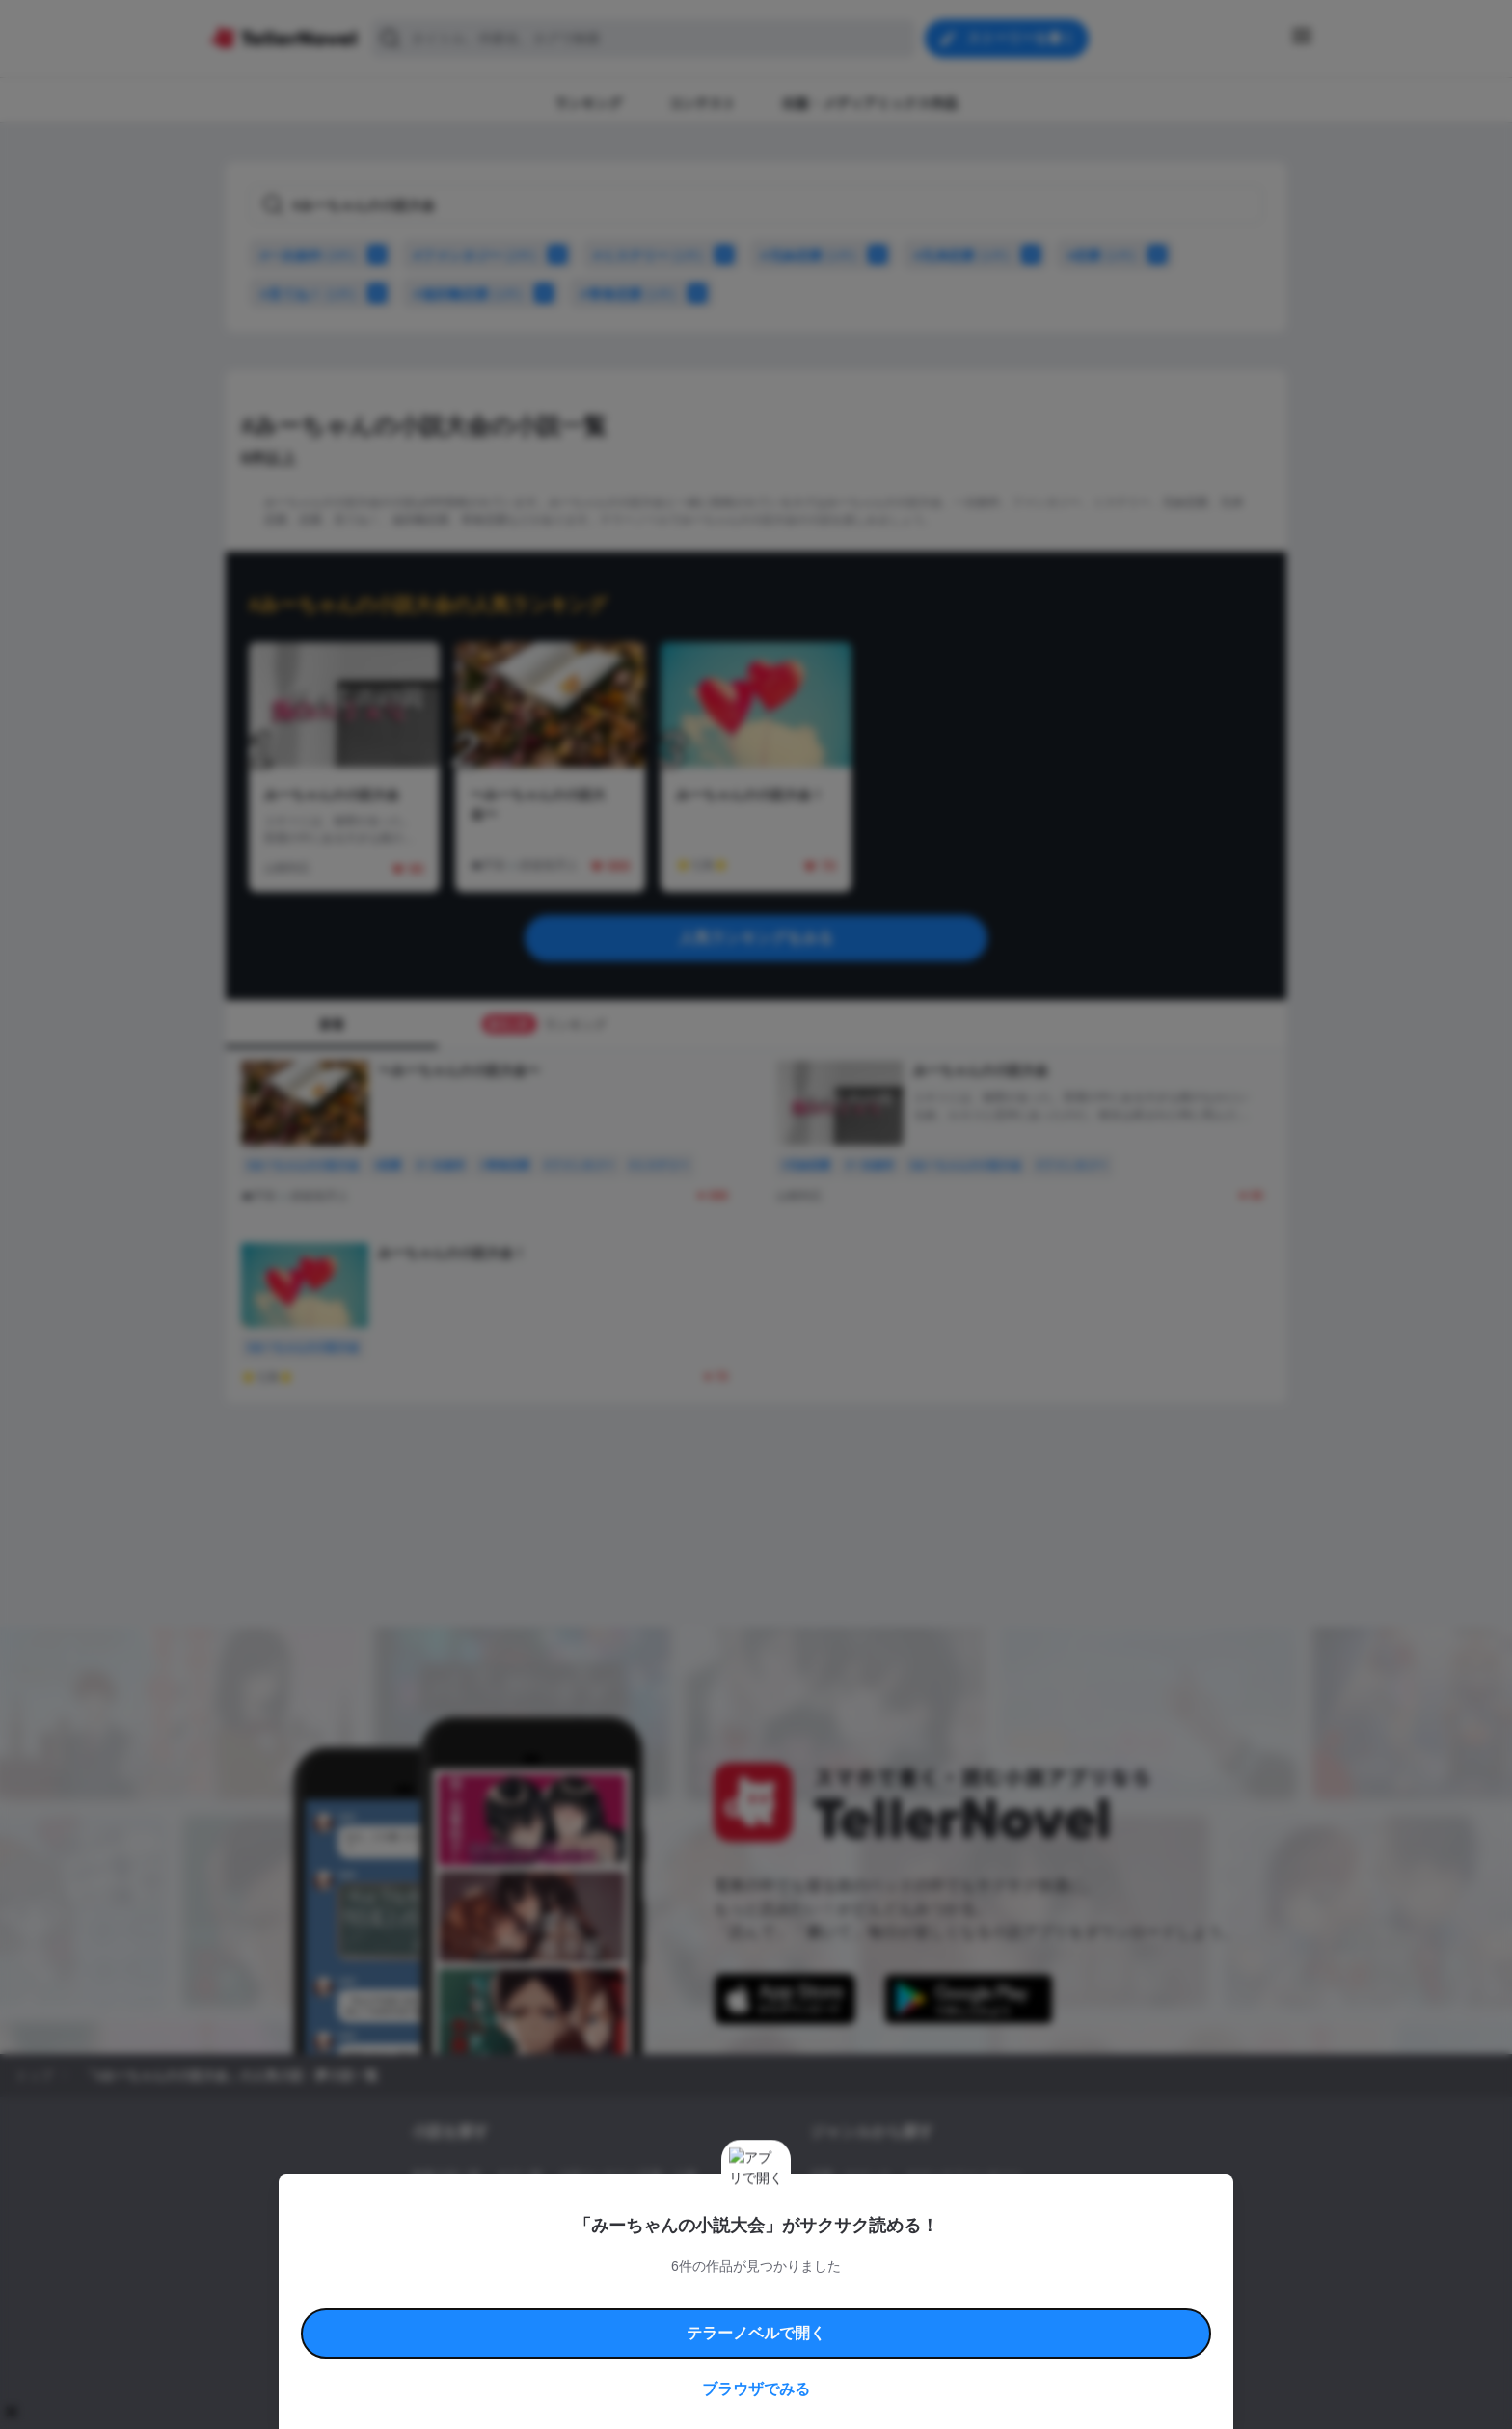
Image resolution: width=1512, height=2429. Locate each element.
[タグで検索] (756, 204)
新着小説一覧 (446, 2175)
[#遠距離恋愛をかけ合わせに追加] (547, 293)
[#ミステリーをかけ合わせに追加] (728, 254)
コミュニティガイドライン (690, 2295)
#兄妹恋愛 (808, 255)
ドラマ (857, 2241)
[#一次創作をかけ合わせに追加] (380, 254)
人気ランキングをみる (756, 938)
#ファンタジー (475, 255)
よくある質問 (1036, 2295)
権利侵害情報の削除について (602, 2317)
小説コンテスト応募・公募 (627, 2175)
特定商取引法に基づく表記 (933, 2295)
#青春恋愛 (628, 294)
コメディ (913, 2241)
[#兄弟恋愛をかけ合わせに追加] (1034, 254)
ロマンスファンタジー (964, 2175)
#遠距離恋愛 (468, 294)
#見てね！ (308, 294)
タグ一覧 (520, 2175)
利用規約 (466, 2295)
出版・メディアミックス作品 (487, 2208)
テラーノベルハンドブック (559, 2295)
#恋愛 (1101, 255)
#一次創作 (308, 255)
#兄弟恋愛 (962, 255)
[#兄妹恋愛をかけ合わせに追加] (881, 254)
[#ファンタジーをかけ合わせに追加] (561, 254)
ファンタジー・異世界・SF (881, 2208)
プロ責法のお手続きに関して (743, 2317)
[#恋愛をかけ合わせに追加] (1161, 254)
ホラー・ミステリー (1019, 2208)
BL (817, 2241)
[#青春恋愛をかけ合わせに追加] (701, 293)
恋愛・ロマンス (850, 2175)
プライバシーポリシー (870, 2317)
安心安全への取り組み (812, 2295)
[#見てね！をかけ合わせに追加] (380, 293)
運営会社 (952, 2317)
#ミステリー (648, 255)
